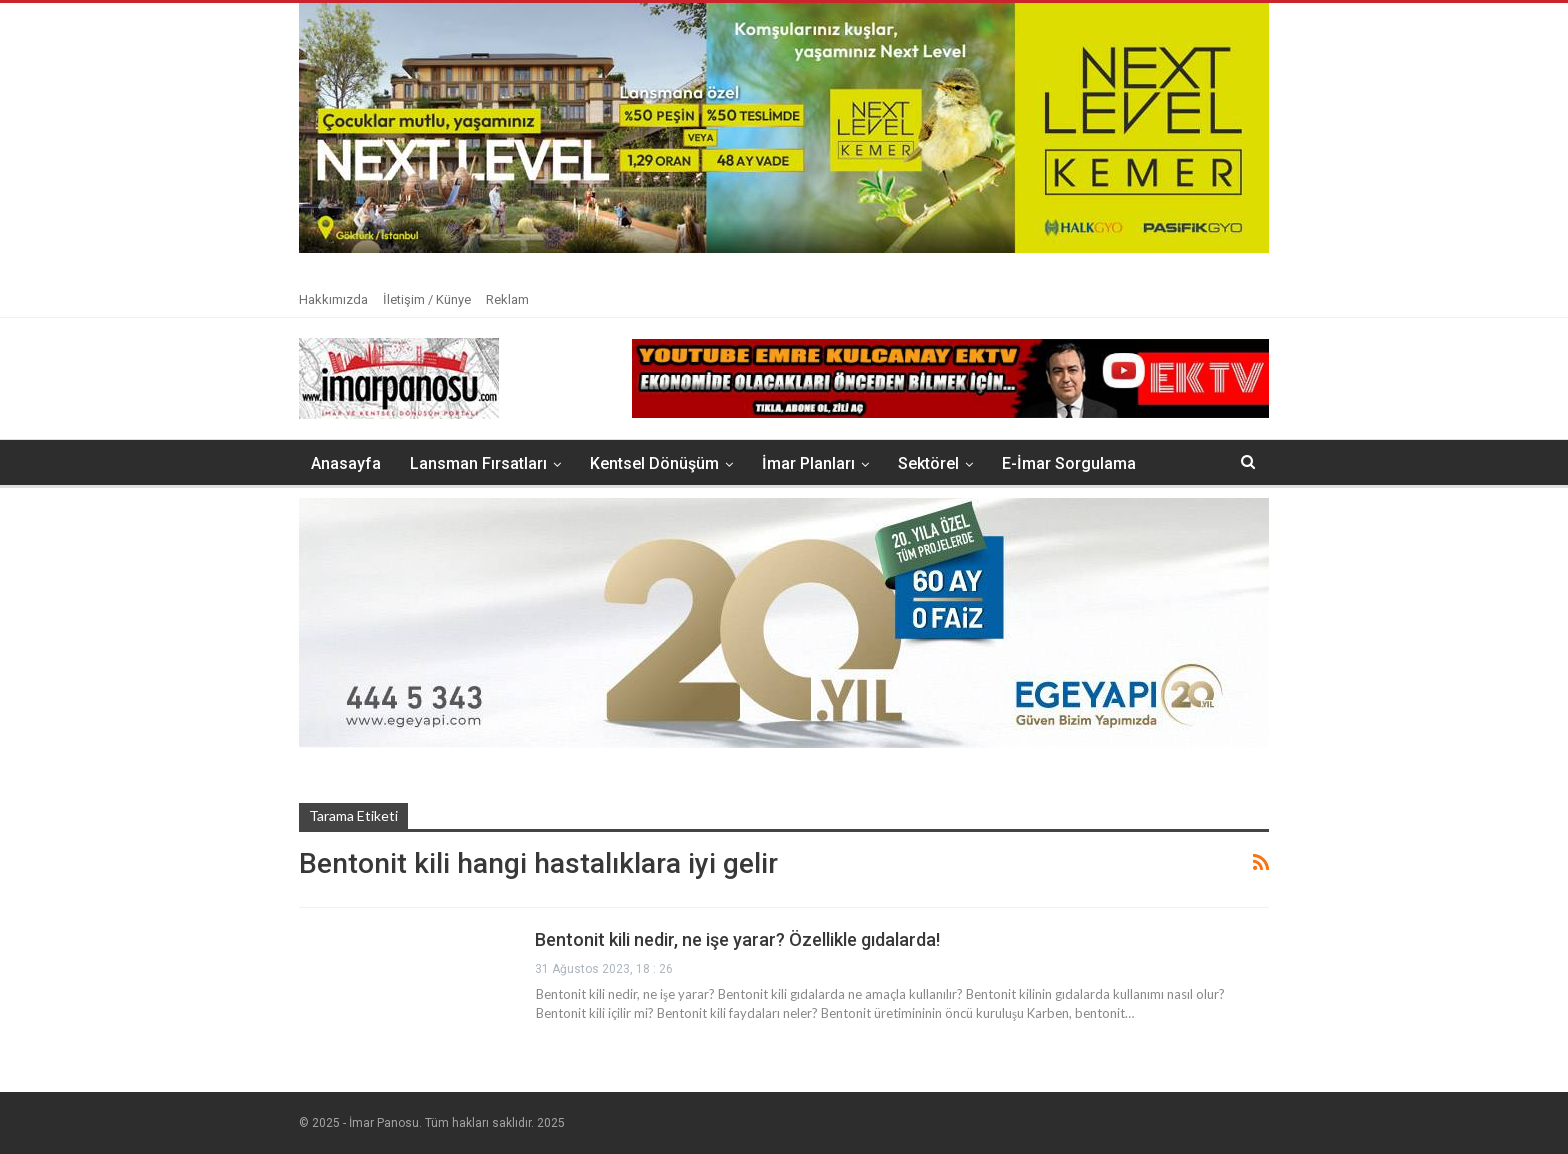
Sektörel (928, 463)
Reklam (507, 299)
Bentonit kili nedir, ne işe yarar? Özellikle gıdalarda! (737, 939)
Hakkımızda (333, 299)
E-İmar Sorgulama (1069, 463)
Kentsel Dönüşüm (654, 463)
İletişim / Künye (427, 299)
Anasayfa (346, 463)
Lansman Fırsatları (478, 463)
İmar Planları (808, 463)
